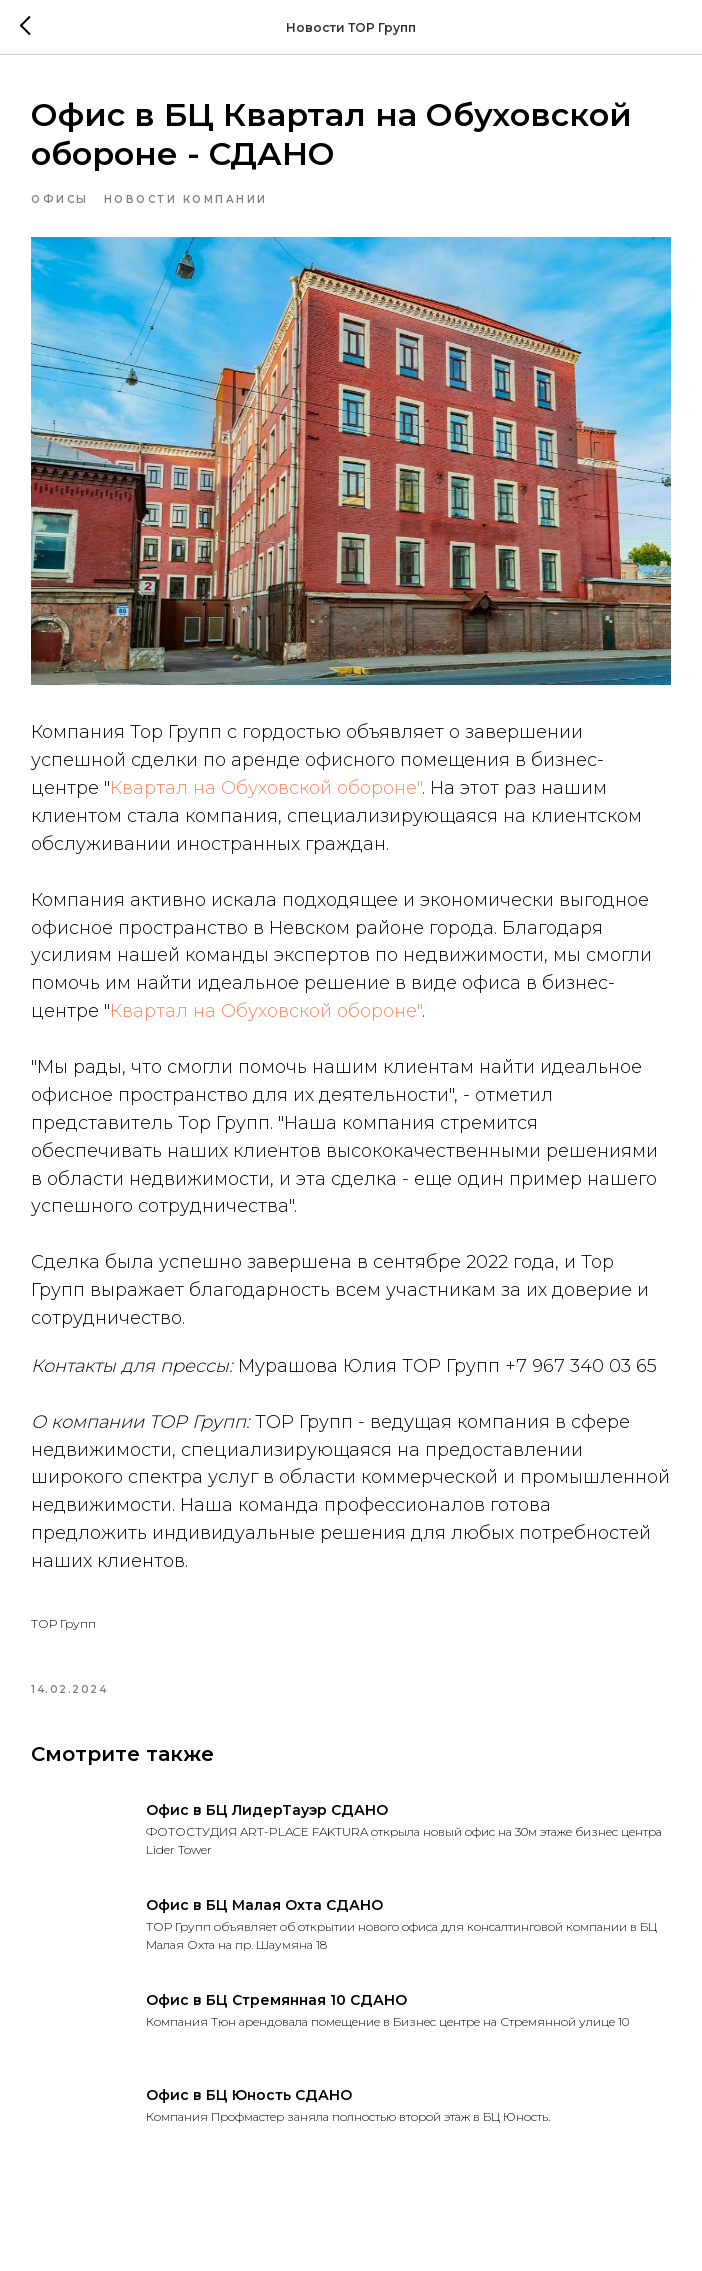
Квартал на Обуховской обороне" (266, 788)
